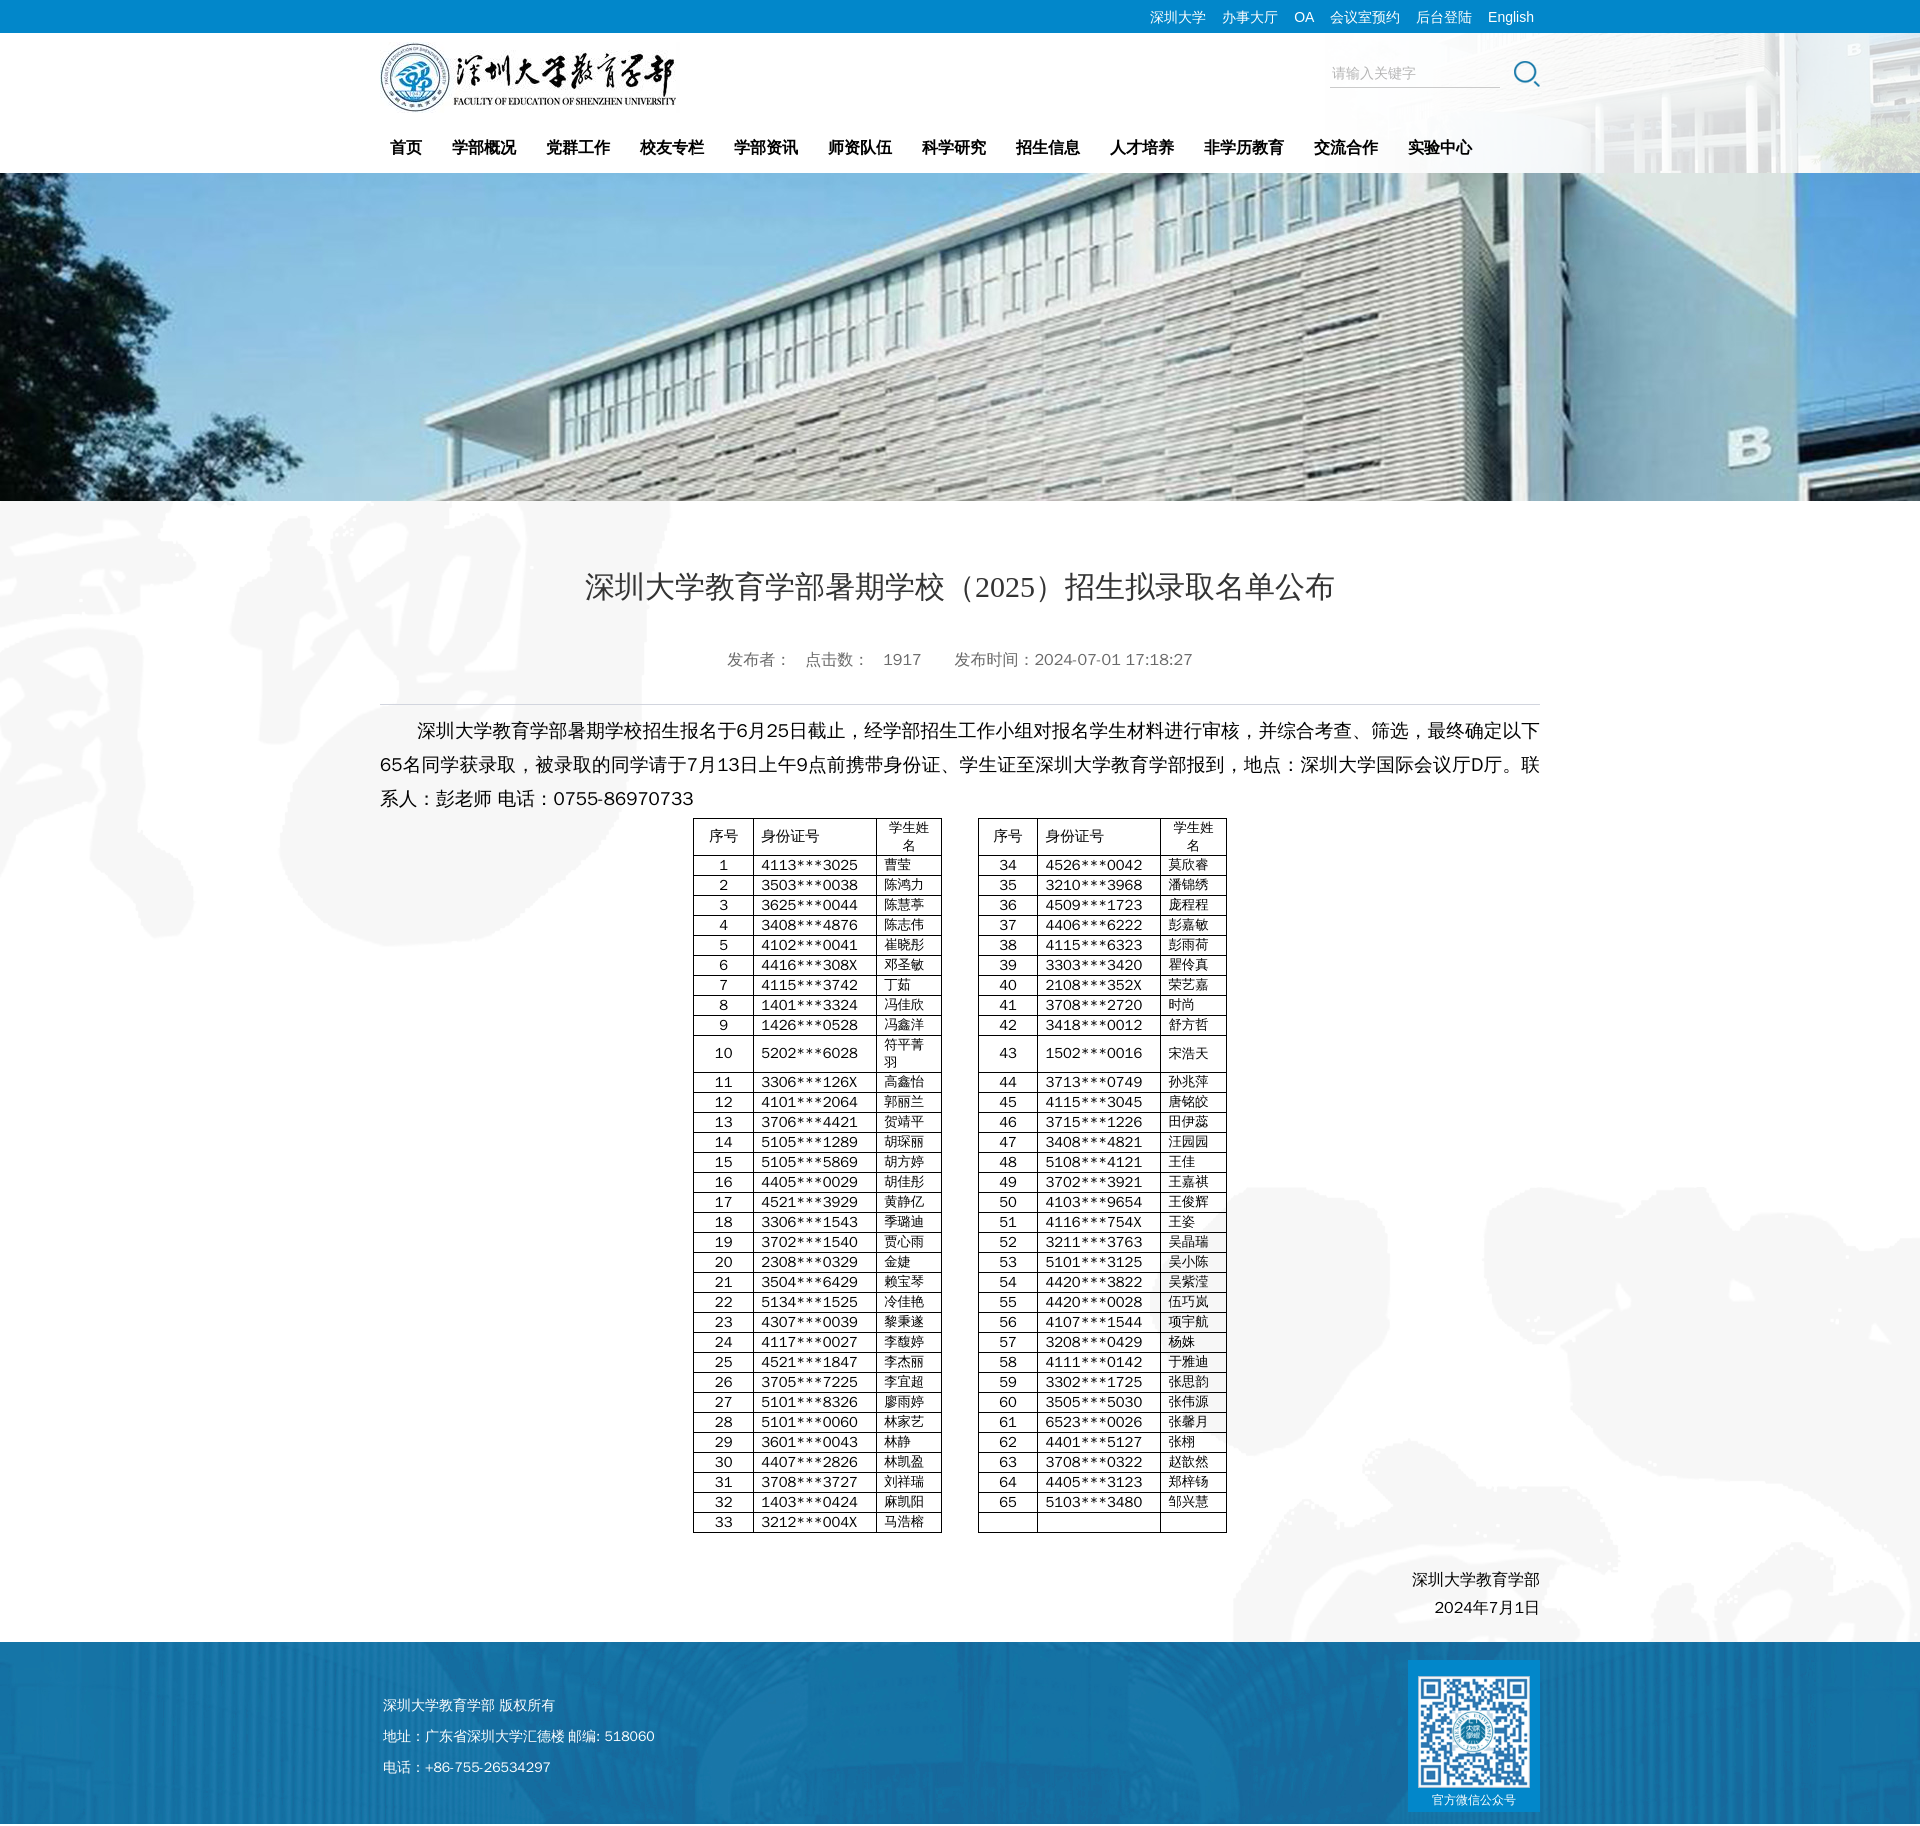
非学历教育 (1244, 147)
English (1511, 17)
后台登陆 (1444, 17)
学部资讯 (766, 147)
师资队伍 (860, 147)
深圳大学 (1178, 17)
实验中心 (1440, 147)
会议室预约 (1365, 17)
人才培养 (1142, 147)
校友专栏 (672, 147)
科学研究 (954, 147)
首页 (406, 147)
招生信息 (1048, 147)
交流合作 (1346, 147)
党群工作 (578, 147)
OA (1304, 17)
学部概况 (484, 147)
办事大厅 (1250, 17)
